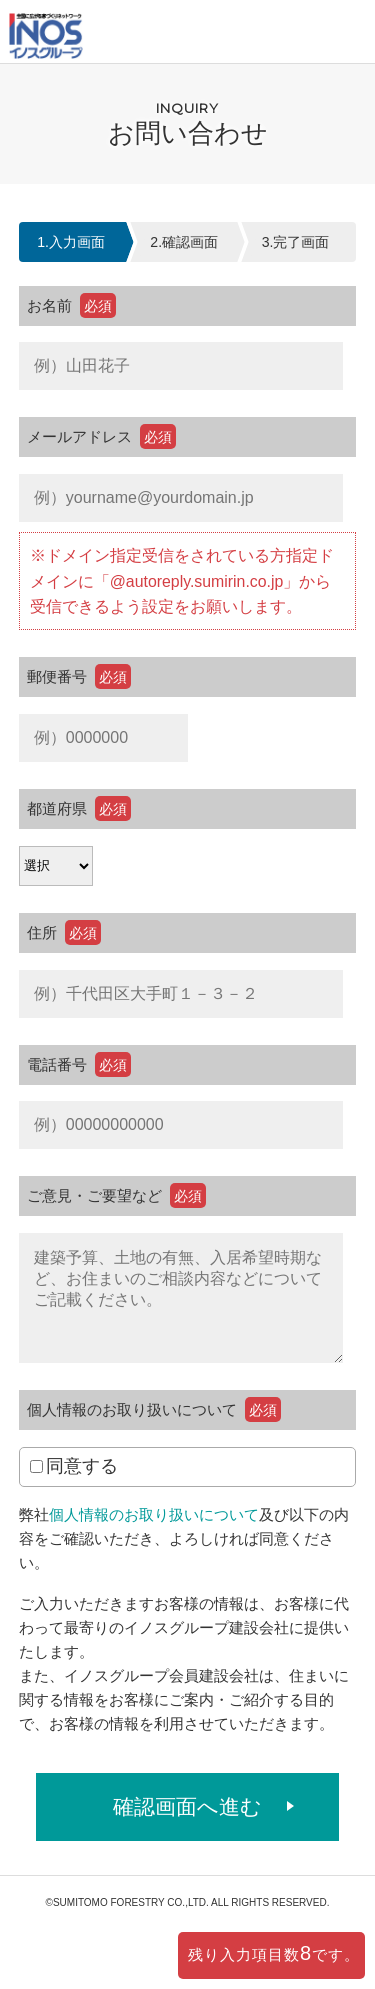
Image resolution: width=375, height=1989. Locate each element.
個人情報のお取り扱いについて (154, 1514)
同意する (74, 1466)
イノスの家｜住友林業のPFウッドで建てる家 (46, 38)
